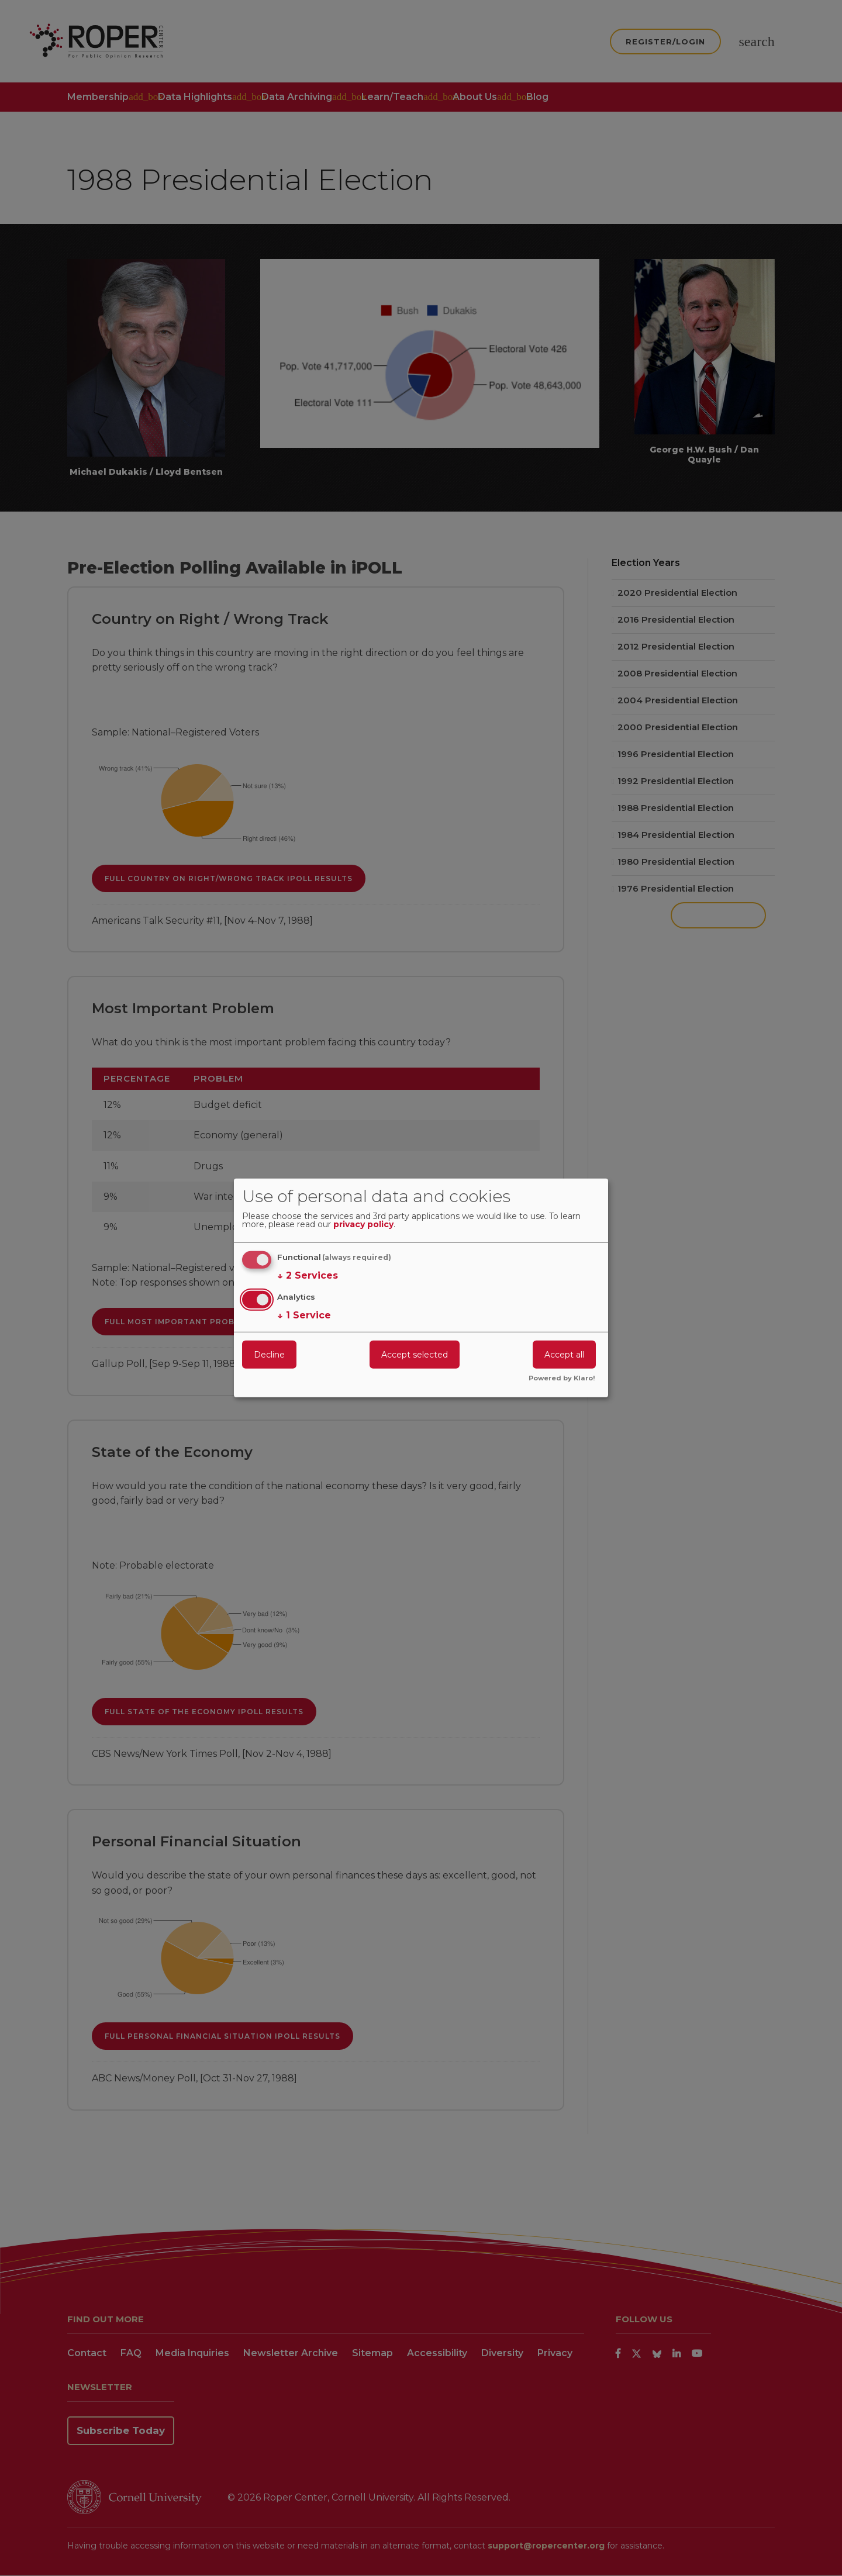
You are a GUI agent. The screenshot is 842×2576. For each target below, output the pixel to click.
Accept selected (414, 1354)
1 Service (304, 1315)
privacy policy (363, 1225)
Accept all (564, 1354)
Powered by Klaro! (562, 1378)
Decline (269, 1354)
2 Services (307, 1276)
